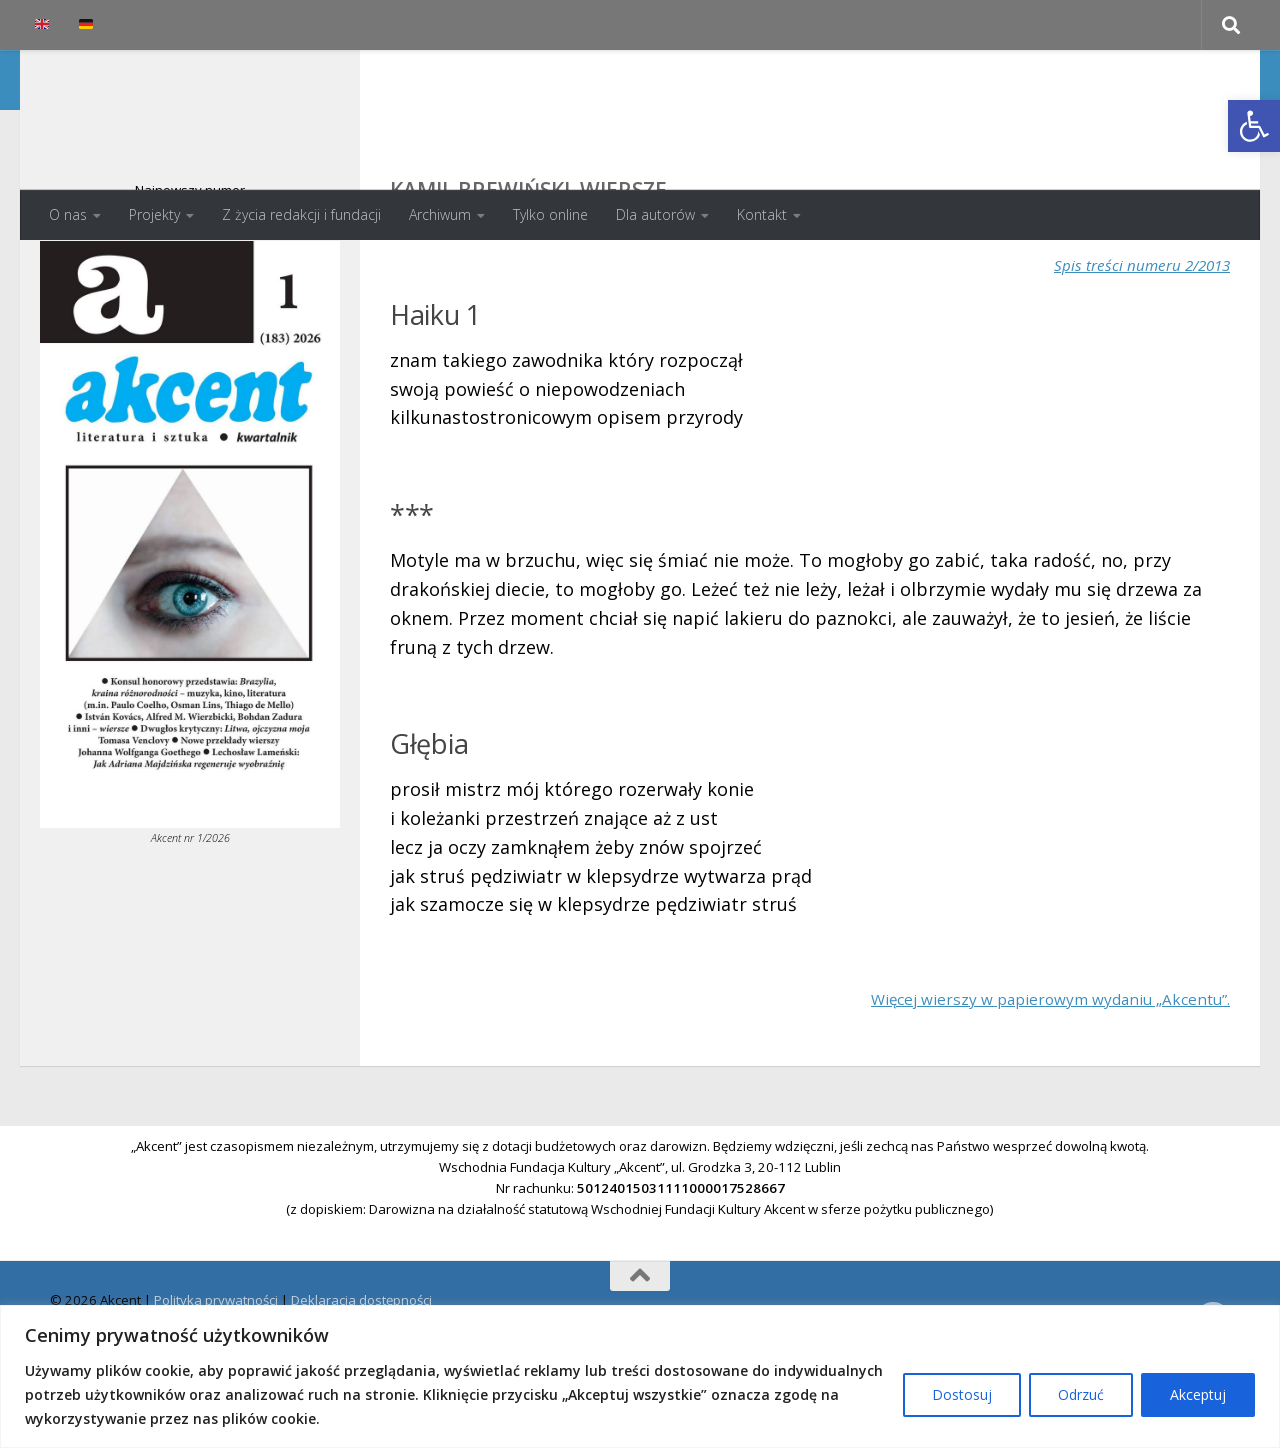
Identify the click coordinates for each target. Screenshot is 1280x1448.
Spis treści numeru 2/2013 (1126, 344)
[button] (1254, 126)
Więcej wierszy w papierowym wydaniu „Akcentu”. (1017, 1078)
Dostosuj (962, 1394)
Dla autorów (655, 214)
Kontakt (762, 214)
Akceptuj (1198, 1394)
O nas (68, 214)
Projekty (154, 214)
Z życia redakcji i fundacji (301, 214)
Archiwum (440, 214)
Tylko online (550, 214)
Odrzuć (1081, 1394)
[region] (640, 1376)
